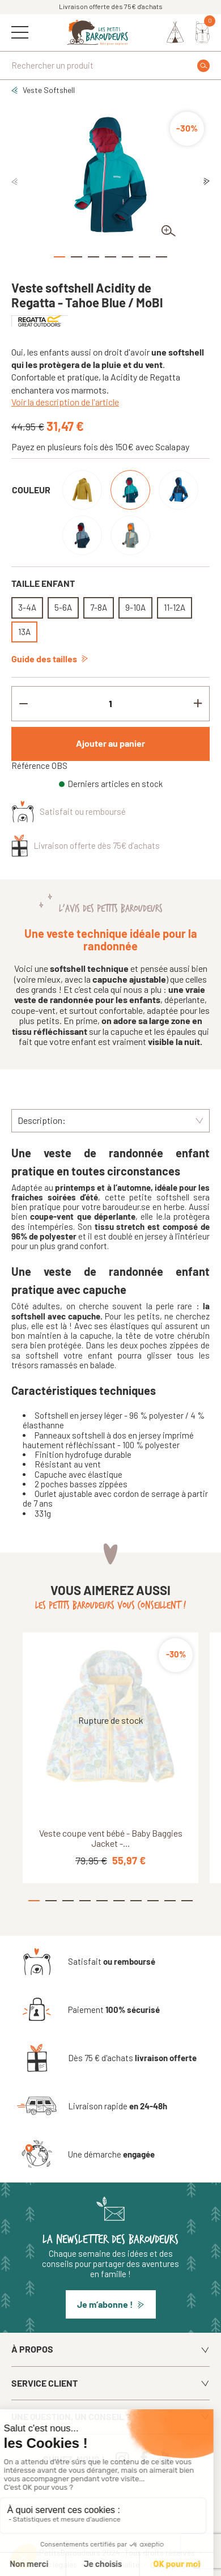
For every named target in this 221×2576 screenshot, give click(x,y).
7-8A (98, 607)
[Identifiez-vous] (175, 32)
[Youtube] (168, 2458)
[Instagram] (125, 2458)
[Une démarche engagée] (86, 2154)
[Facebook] (146, 2458)
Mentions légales (49, 2564)
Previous (14, 181)
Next (206, 181)
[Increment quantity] (197, 704)
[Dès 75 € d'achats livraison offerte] (107, 2058)
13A (24, 632)
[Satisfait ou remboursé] (86, 1961)
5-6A (63, 607)
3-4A (27, 607)
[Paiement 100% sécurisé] (88, 2009)
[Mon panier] (203, 32)
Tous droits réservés (161, 2552)
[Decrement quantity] (23, 704)
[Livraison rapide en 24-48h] (92, 2106)
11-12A (174, 607)
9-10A (135, 607)
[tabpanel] (110, 174)
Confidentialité (114, 2564)
